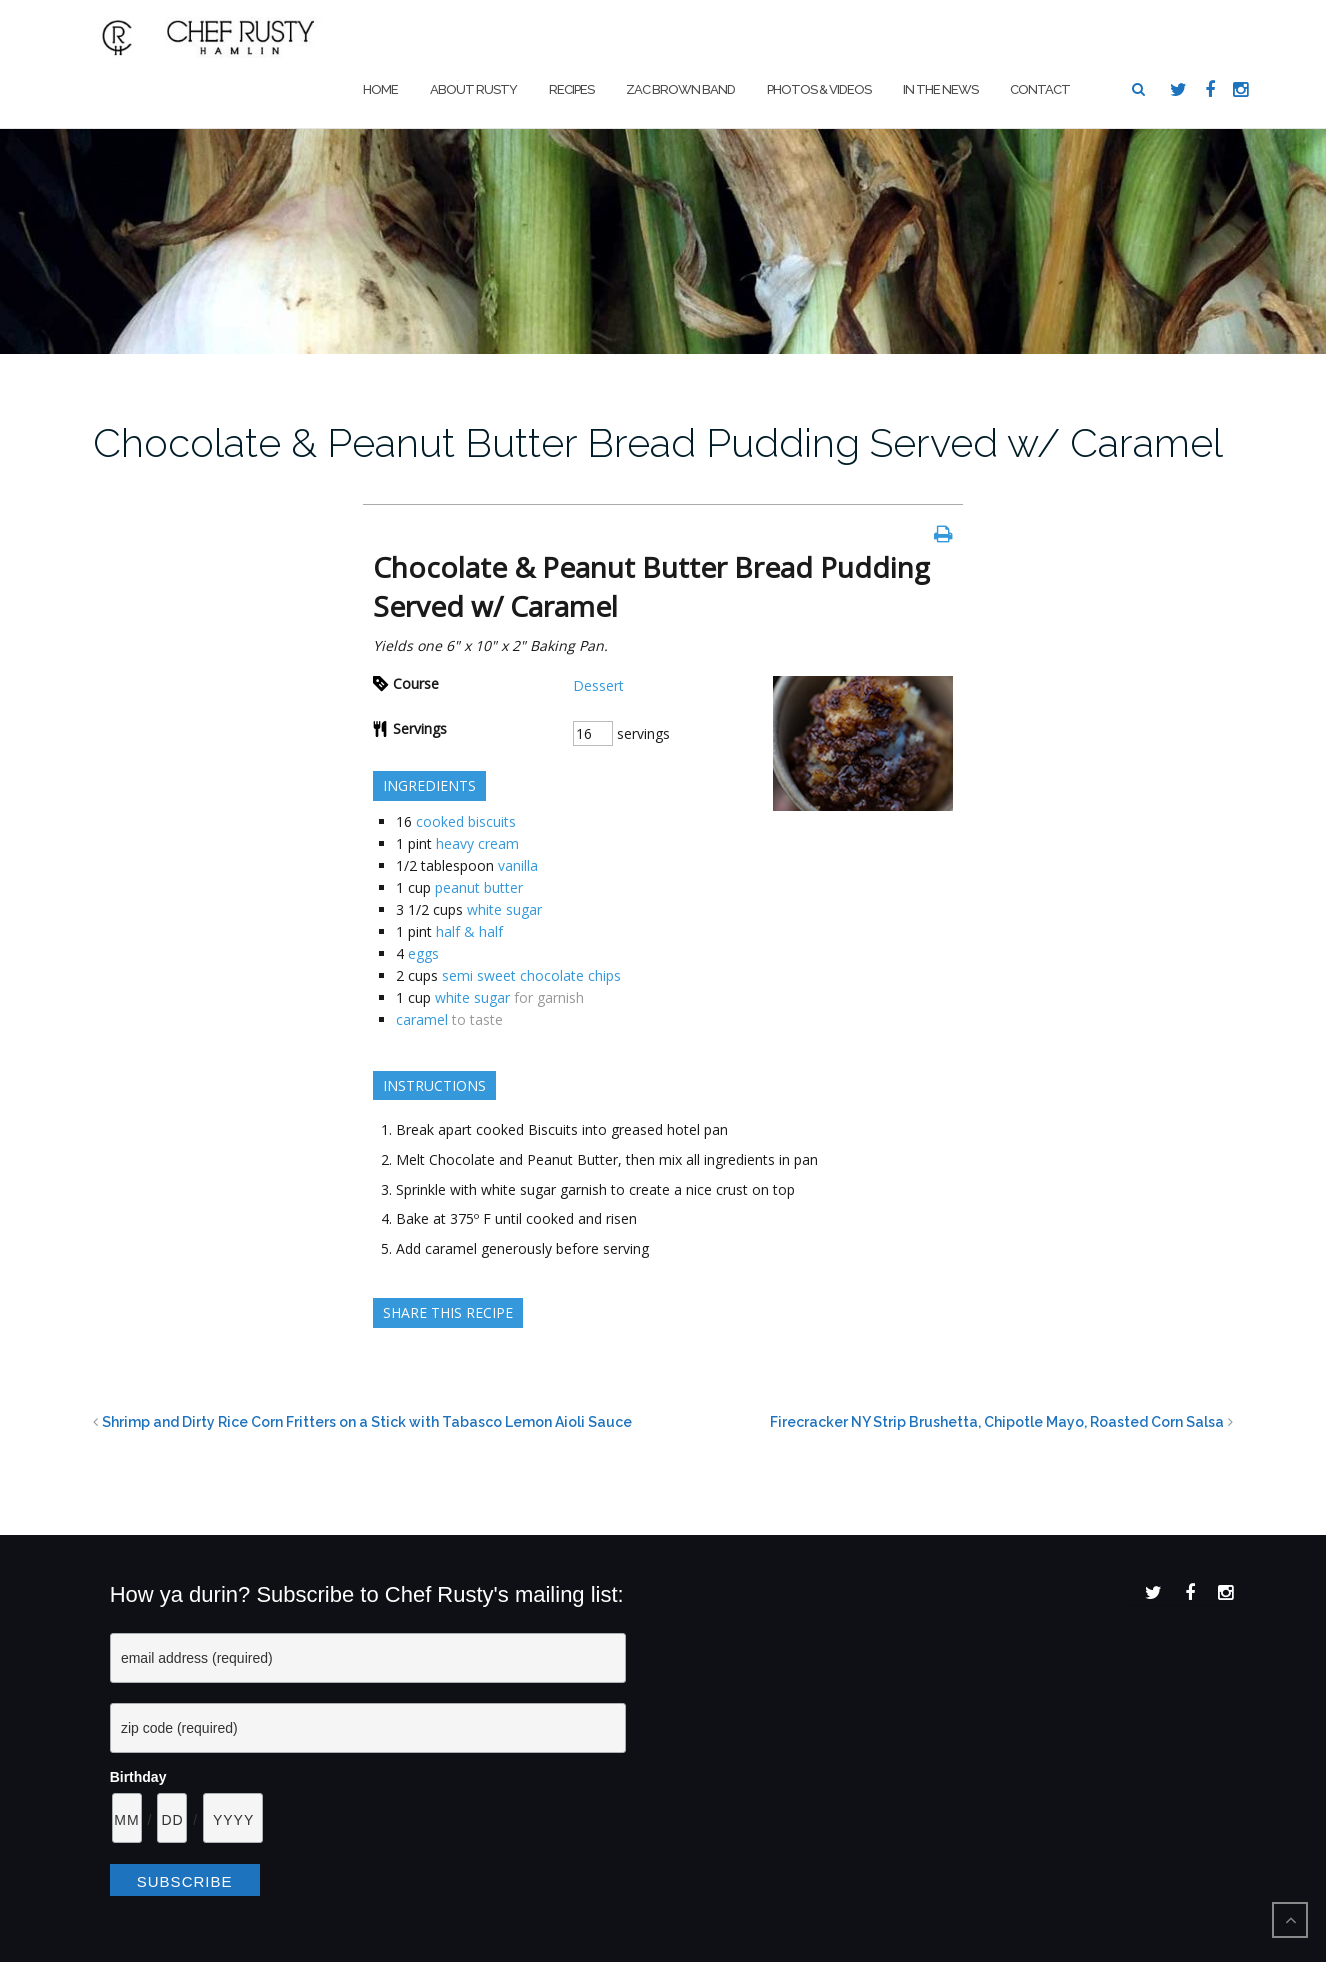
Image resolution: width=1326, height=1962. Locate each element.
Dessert (598, 685)
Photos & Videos (819, 89)
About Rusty (473, 89)
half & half (469, 931)
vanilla (518, 865)
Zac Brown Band (680, 89)
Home (380, 89)
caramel (422, 1019)
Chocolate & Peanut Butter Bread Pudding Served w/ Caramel (658, 442)
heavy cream (477, 843)
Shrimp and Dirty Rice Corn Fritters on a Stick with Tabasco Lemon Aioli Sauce (367, 1422)
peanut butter (479, 887)
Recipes (571, 89)
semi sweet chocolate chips (531, 975)
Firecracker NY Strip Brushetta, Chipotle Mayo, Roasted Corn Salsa (997, 1422)
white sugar (504, 909)
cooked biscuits (466, 821)
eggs (423, 953)
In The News (940, 89)
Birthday (138, 1777)
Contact (1040, 89)
